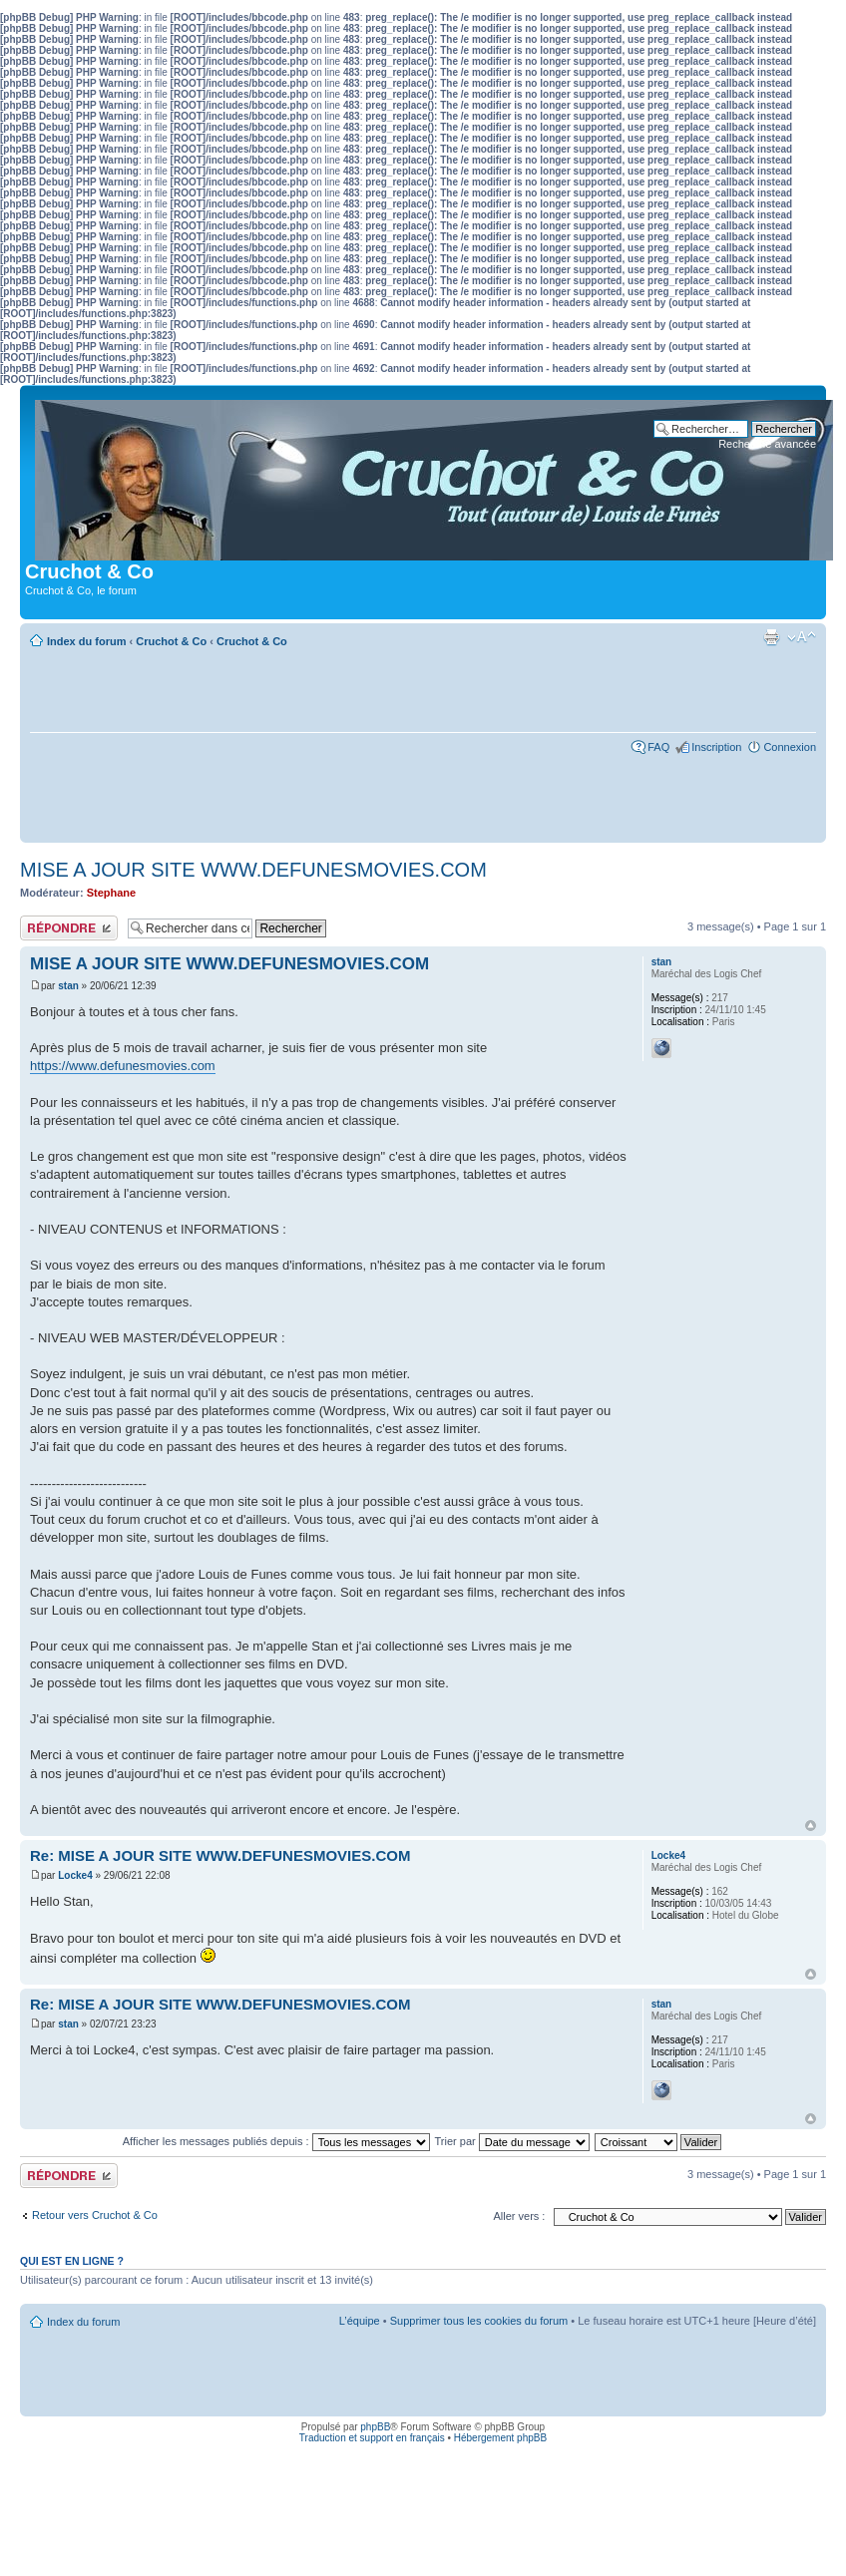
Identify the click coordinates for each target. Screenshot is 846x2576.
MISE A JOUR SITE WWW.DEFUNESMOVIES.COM (253, 870)
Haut (810, 1825)
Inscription (716, 747)
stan (68, 985)
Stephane (112, 893)
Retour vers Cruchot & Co (95, 2215)
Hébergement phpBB (500, 2437)
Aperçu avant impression (771, 637)
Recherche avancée (767, 444)
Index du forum (86, 641)
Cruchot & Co (171, 641)
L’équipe (359, 2321)
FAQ (658, 747)
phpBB (375, 2426)
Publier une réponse (69, 928)
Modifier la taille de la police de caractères (801, 637)
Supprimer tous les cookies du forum (479, 2321)
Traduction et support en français (372, 2437)
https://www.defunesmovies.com (122, 1065)
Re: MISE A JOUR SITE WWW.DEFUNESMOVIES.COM (220, 1855)
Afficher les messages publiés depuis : (276, 2141)
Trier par (512, 2141)
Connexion (789, 747)
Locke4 (75, 1875)
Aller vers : (519, 2216)
